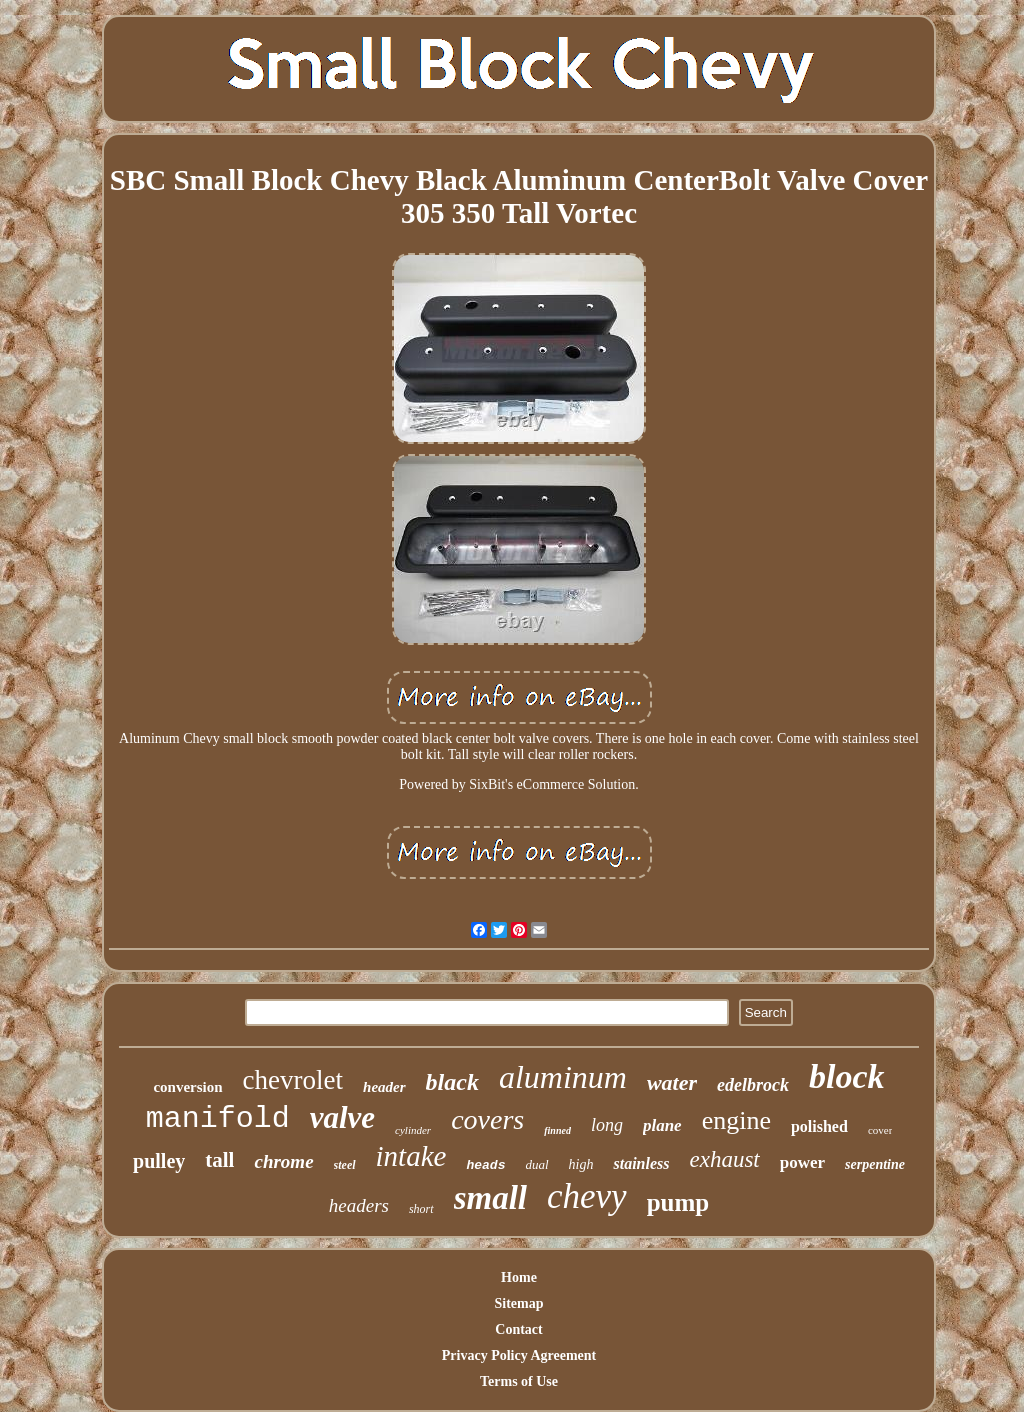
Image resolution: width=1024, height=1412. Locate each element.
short (421, 1209)
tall (219, 1160)
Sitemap (519, 1303)
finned (557, 1130)
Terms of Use (519, 1381)
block (847, 1076)
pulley (159, 1161)
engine (736, 1120)
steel (345, 1165)
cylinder (413, 1130)
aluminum (563, 1077)
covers (487, 1119)
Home (519, 1277)
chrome (283, 1161)
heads (485, 1165)
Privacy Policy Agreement (519, 1355)
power (802, 1162)
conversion (187, 1087)
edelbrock (753, 1085)
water (672, 1082)
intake (411, 1156)
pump (678, 1202)
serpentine (875, 1164)
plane (662, 1125)
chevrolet (293, 1080)
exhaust (724, 1159)
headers (359, 1205)
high (581, 1164)
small (490, 1198)
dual (536, 1164)
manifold (218, 1119)
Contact (518, 1329)
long (607, 1125)
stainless (641, 1163)
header (384, 1087)
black (452, 1082)
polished (819, 1126)
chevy (587, 1196)
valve (342, 1117)
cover (880, 1130)
